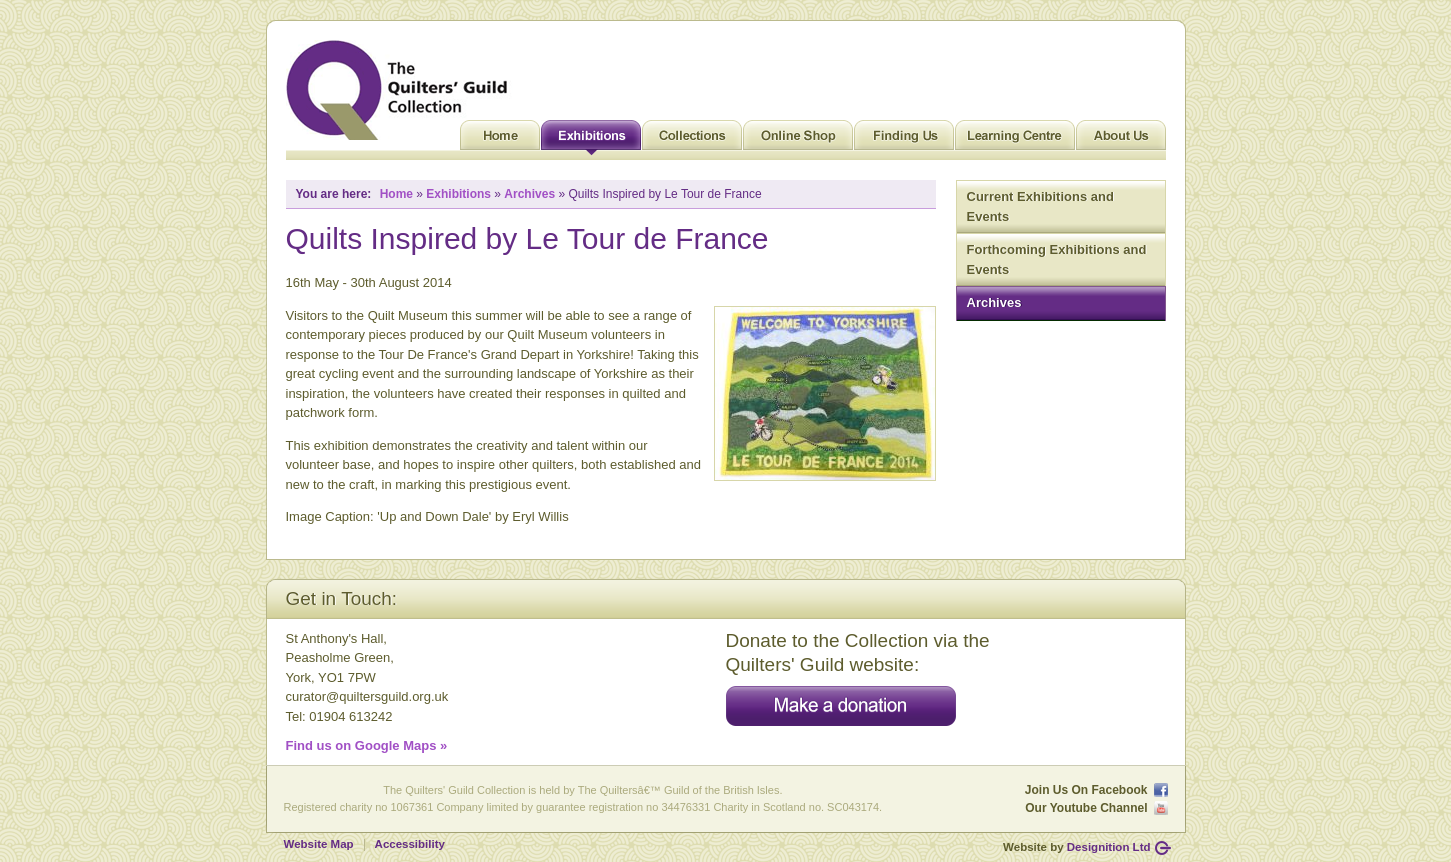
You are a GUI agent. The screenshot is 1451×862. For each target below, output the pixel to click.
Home (500, 140)
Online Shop (798, 140)
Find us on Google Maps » (367, 745)
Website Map (319, 844)
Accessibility (410, 844)
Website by (1076, 847)
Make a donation (841, 706)
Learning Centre (1015, 140)
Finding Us (904, 140)
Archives (994, 302)
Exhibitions (591, 140)
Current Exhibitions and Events (1040, 206)
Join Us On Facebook (1086, 790)
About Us (1121, 140)
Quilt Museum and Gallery (402, 90)
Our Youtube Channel (1086, 808)
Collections (692, 140)
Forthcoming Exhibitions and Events (1057, 259)
